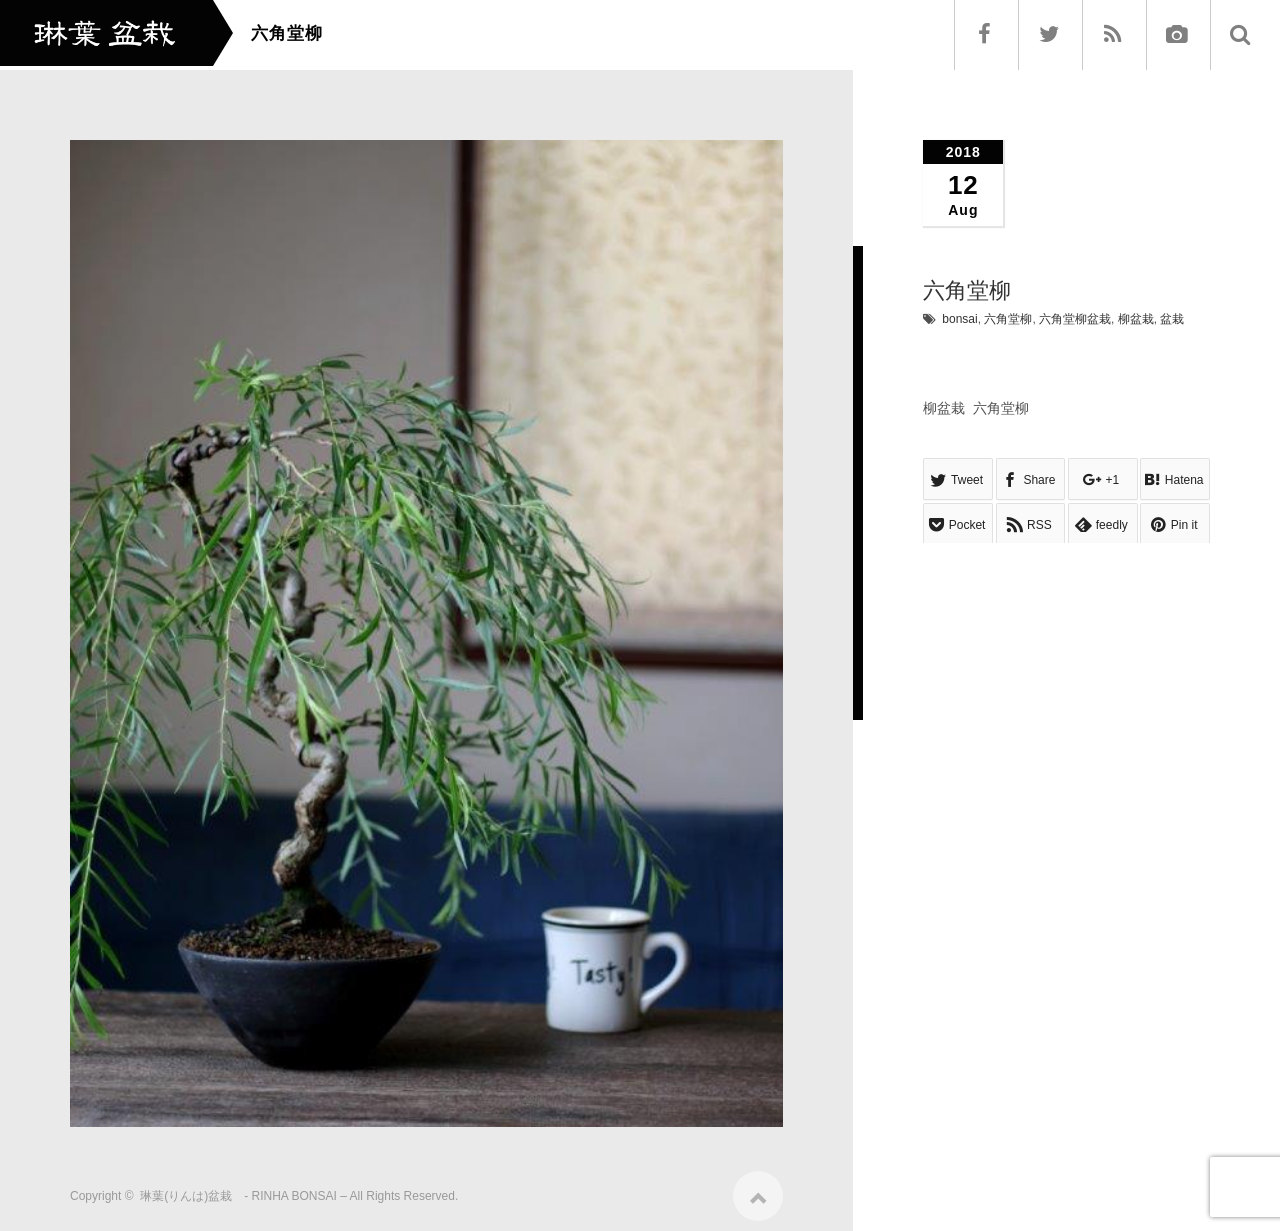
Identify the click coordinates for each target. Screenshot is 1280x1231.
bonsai (959, 319)
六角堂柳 (1008, 319)
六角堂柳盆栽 (1075, 319)
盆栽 (1172, 319)
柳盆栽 (1136, 319)
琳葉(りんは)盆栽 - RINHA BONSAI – (243, 1190)
